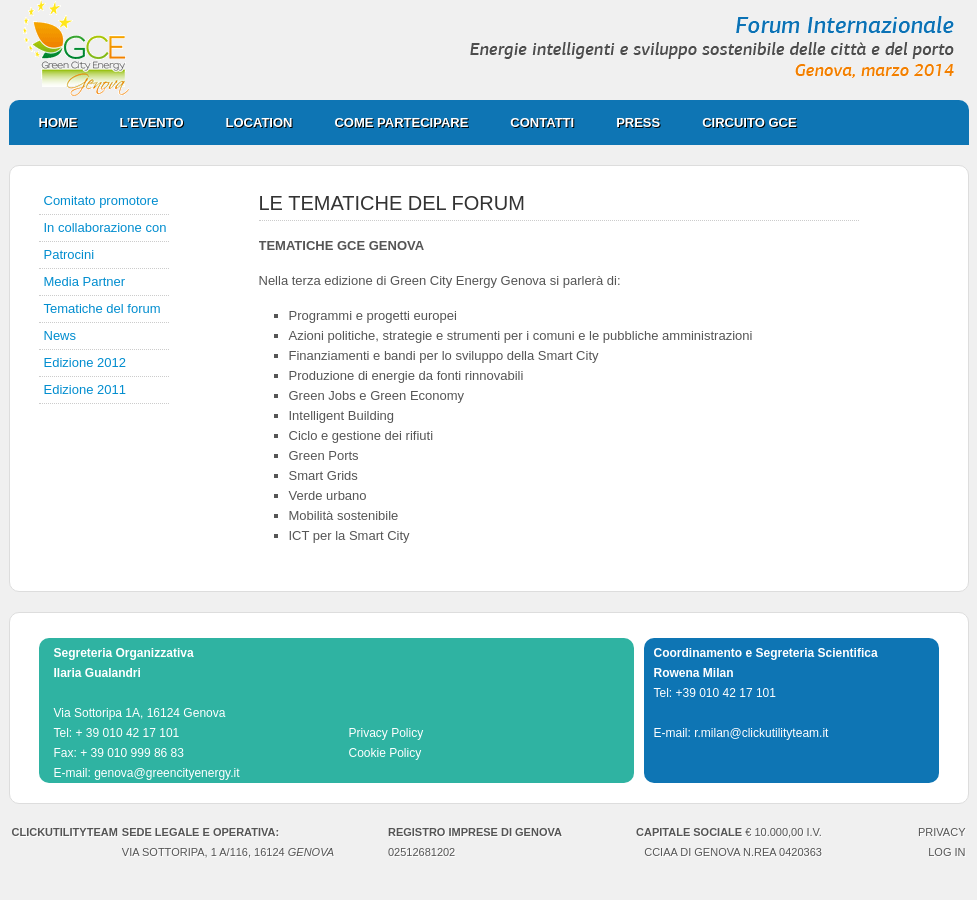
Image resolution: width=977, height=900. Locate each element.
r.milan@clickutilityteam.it (761, 733)
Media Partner (85, 281)
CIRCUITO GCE (739, 122)
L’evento (152, 122)
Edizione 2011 (85, 389)
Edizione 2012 (85, 362)
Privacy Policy (386, 733)
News (60, 335)
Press (628, 122)
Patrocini (69, 254)
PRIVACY (941, 832)
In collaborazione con (105, 227)
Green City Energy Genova (489, 50)
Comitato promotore (101, 200)
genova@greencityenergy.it (166, 773)
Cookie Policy (385, 753)
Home (58, 122)
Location (249, 122)
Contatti (542, 122)
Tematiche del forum (102, 308)
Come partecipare (391, 122)
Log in (946, 852)
